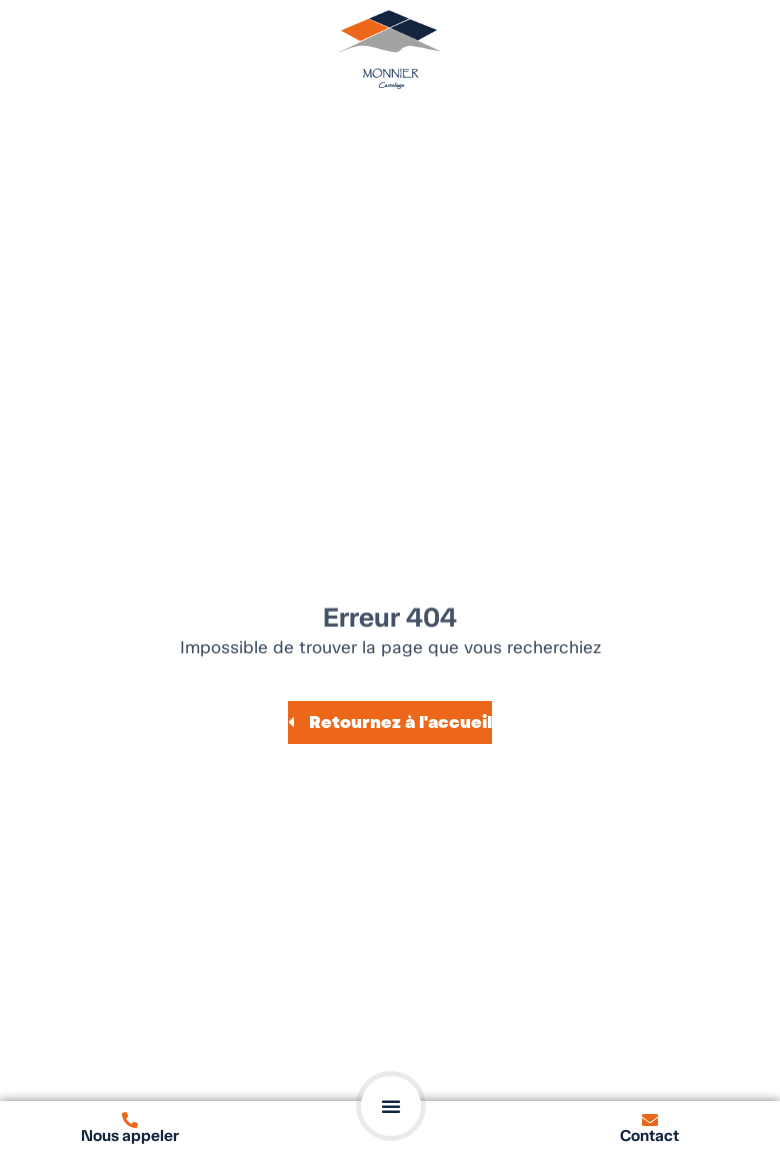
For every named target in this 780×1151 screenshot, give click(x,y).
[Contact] (650, 1120)
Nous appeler (130, 1135)
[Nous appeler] (130, 1120)
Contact (649, 1135)
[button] (391, 1106)
